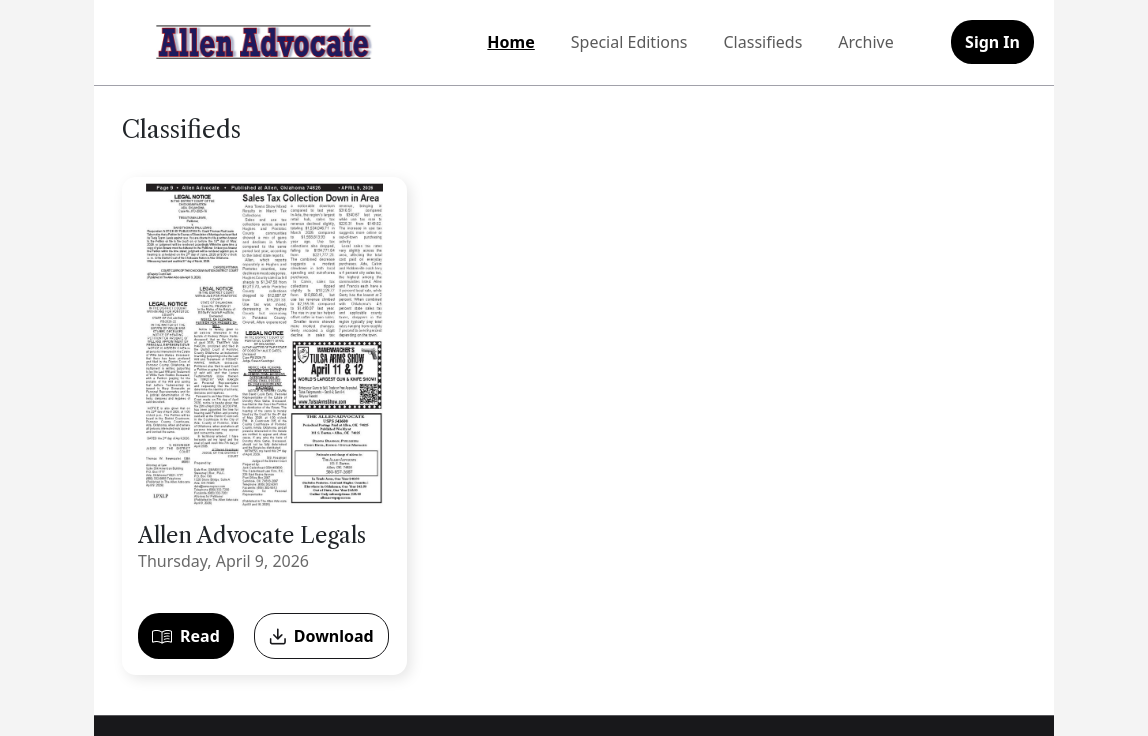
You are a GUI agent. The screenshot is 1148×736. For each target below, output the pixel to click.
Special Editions (629, 42)
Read (186, 636)
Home (510, 42)
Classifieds (763, 42)
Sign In (992, 42)
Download (321, 636)
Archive (865, 42)
